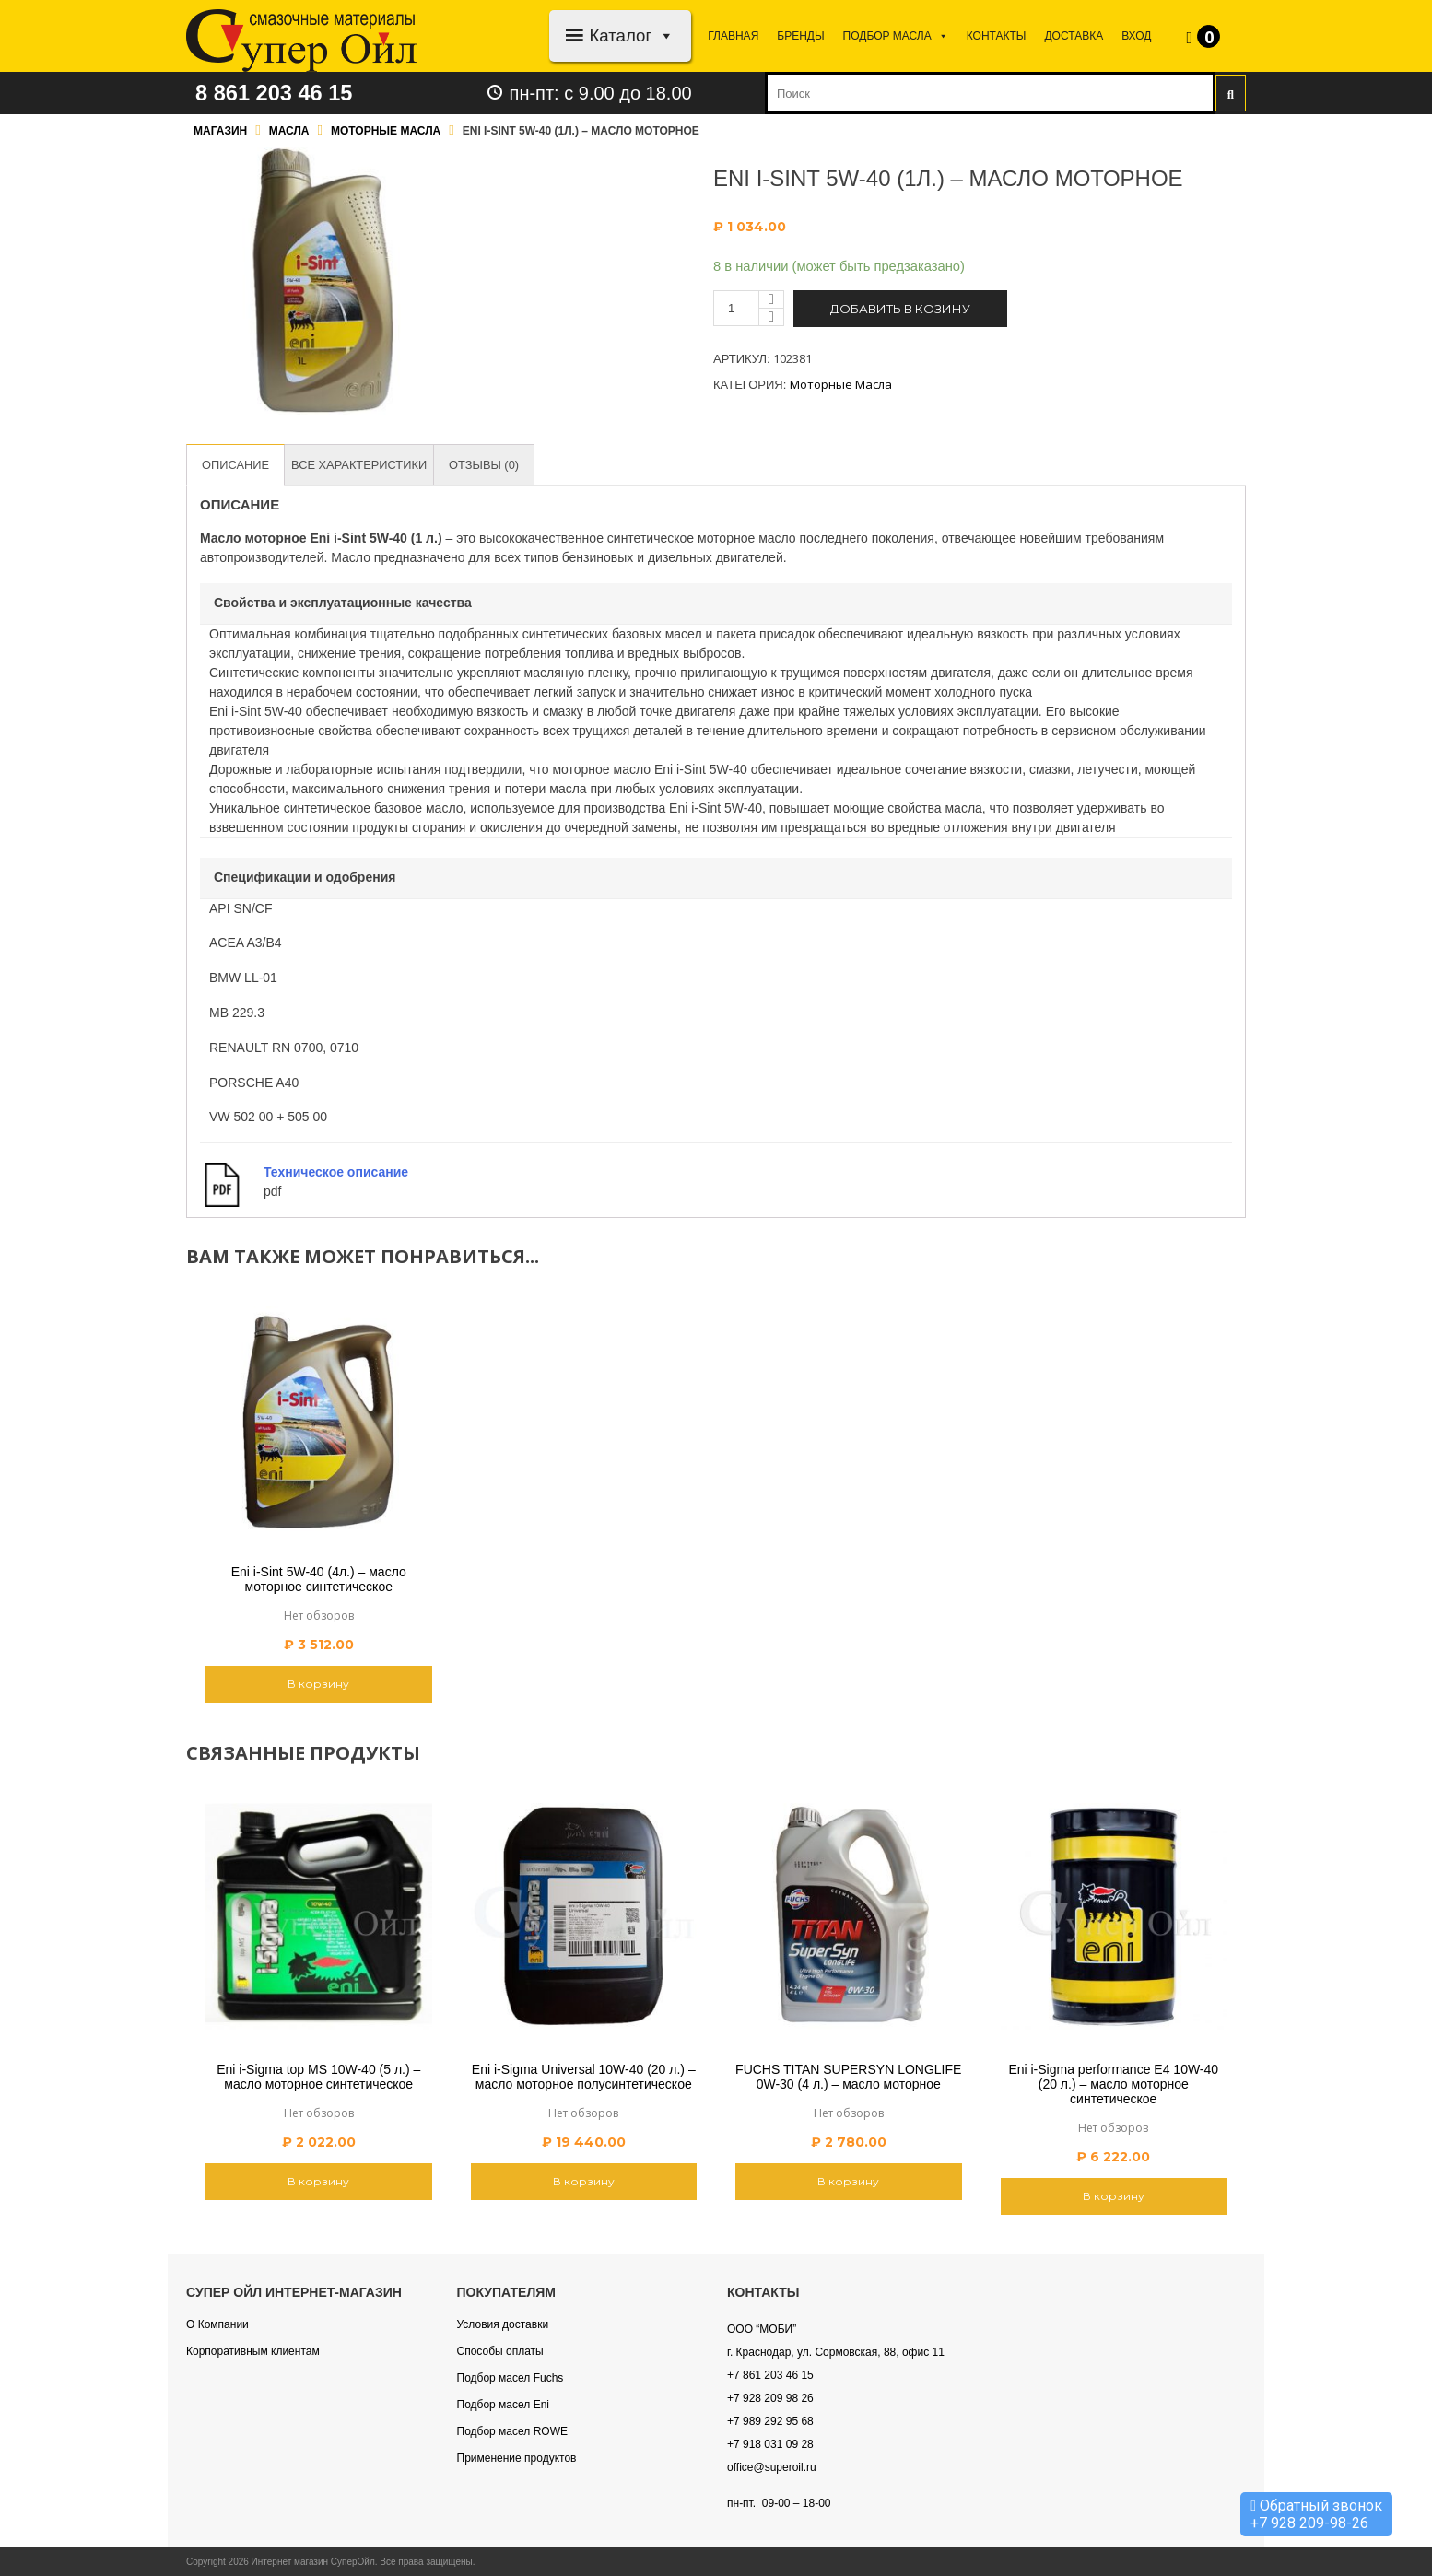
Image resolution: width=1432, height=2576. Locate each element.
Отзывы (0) (487, 465)
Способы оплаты (500, 2351)
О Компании (217, 2324)
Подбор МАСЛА (895, 35)
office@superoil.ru (771, 2467)
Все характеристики (360, 465)
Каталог (632, 35)
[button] (663, 35)
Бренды (800, 35)
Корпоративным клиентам (253, 2351)
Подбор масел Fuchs (510, 2377)
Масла (289, 130)
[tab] (236, 465)
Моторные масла (385, 130)
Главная (733, 35)
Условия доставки (503, 2324)
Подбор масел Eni (503, 2404)
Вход (1136, 35)
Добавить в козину (900, 308)
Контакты (997, 35)
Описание (236, 465)
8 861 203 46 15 (275, 92)
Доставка (1073, 35)
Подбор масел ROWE (512, 2431)
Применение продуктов (517, 2458)
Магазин (220, 130)
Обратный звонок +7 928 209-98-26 (1316, 2514)
